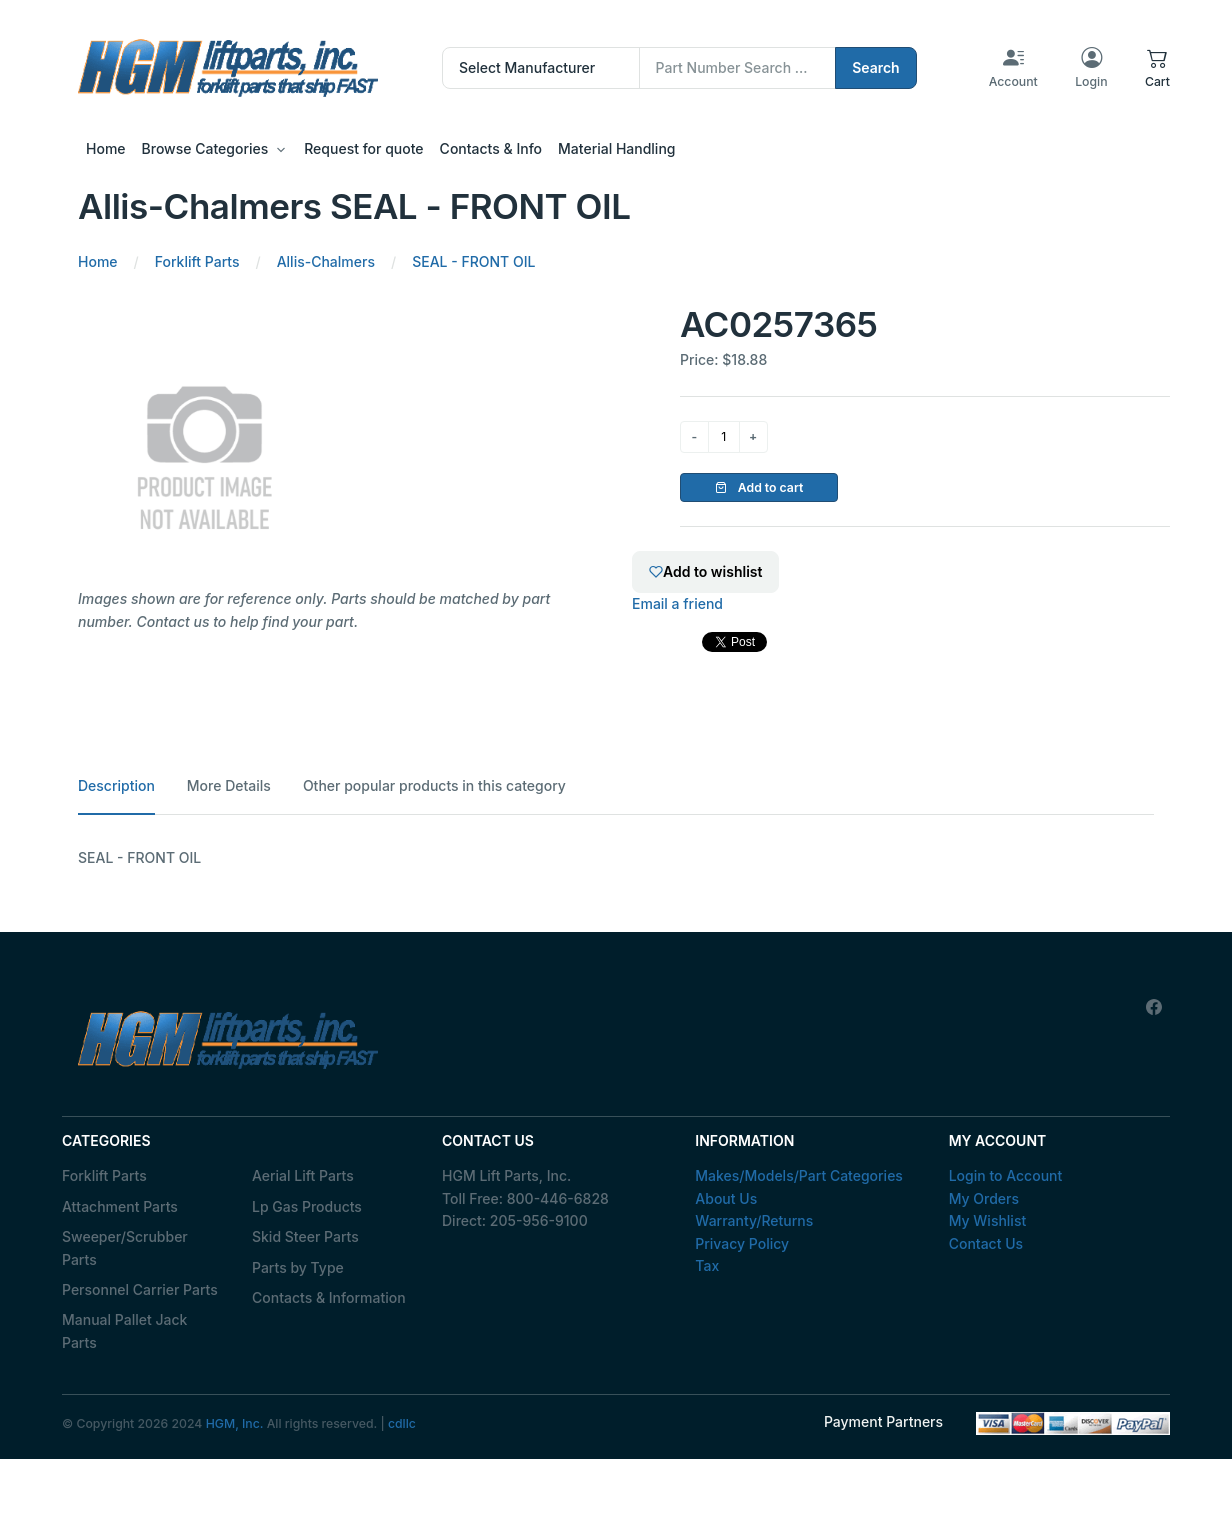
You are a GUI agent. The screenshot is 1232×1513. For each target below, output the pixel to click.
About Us (726, 1198)
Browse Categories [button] (205, 148)
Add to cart (759, 487)
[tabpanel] (616, 858)
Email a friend (677, 603)
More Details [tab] (229, 785)
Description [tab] (116, 785)
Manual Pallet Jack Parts (124, 1330)
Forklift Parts (104, 1175)
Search (876, 67)
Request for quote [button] (363, 148)
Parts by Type (298, 1267)
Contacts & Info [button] (491, 148)
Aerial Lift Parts (303, 1175)
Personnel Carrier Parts (140, 1289)
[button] (1157, 68)
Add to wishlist (705, 571)
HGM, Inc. (235, 1423)
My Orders (984, 1198)
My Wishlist (988, 1220)
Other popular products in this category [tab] (434, 785)
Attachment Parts (120, 1206)
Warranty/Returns (754, 1220)
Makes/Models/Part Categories (799, 1175)
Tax (707, 1265)
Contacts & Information (329, 1297)
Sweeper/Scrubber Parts (125, 1247)
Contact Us (986, 1243)
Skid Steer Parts (305, 1236)
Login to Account (1006, 1175)
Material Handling (616, 148)
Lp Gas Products (307, 1206)
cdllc (402, 1423)
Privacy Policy (742, 1243)
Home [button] (106, 148)
